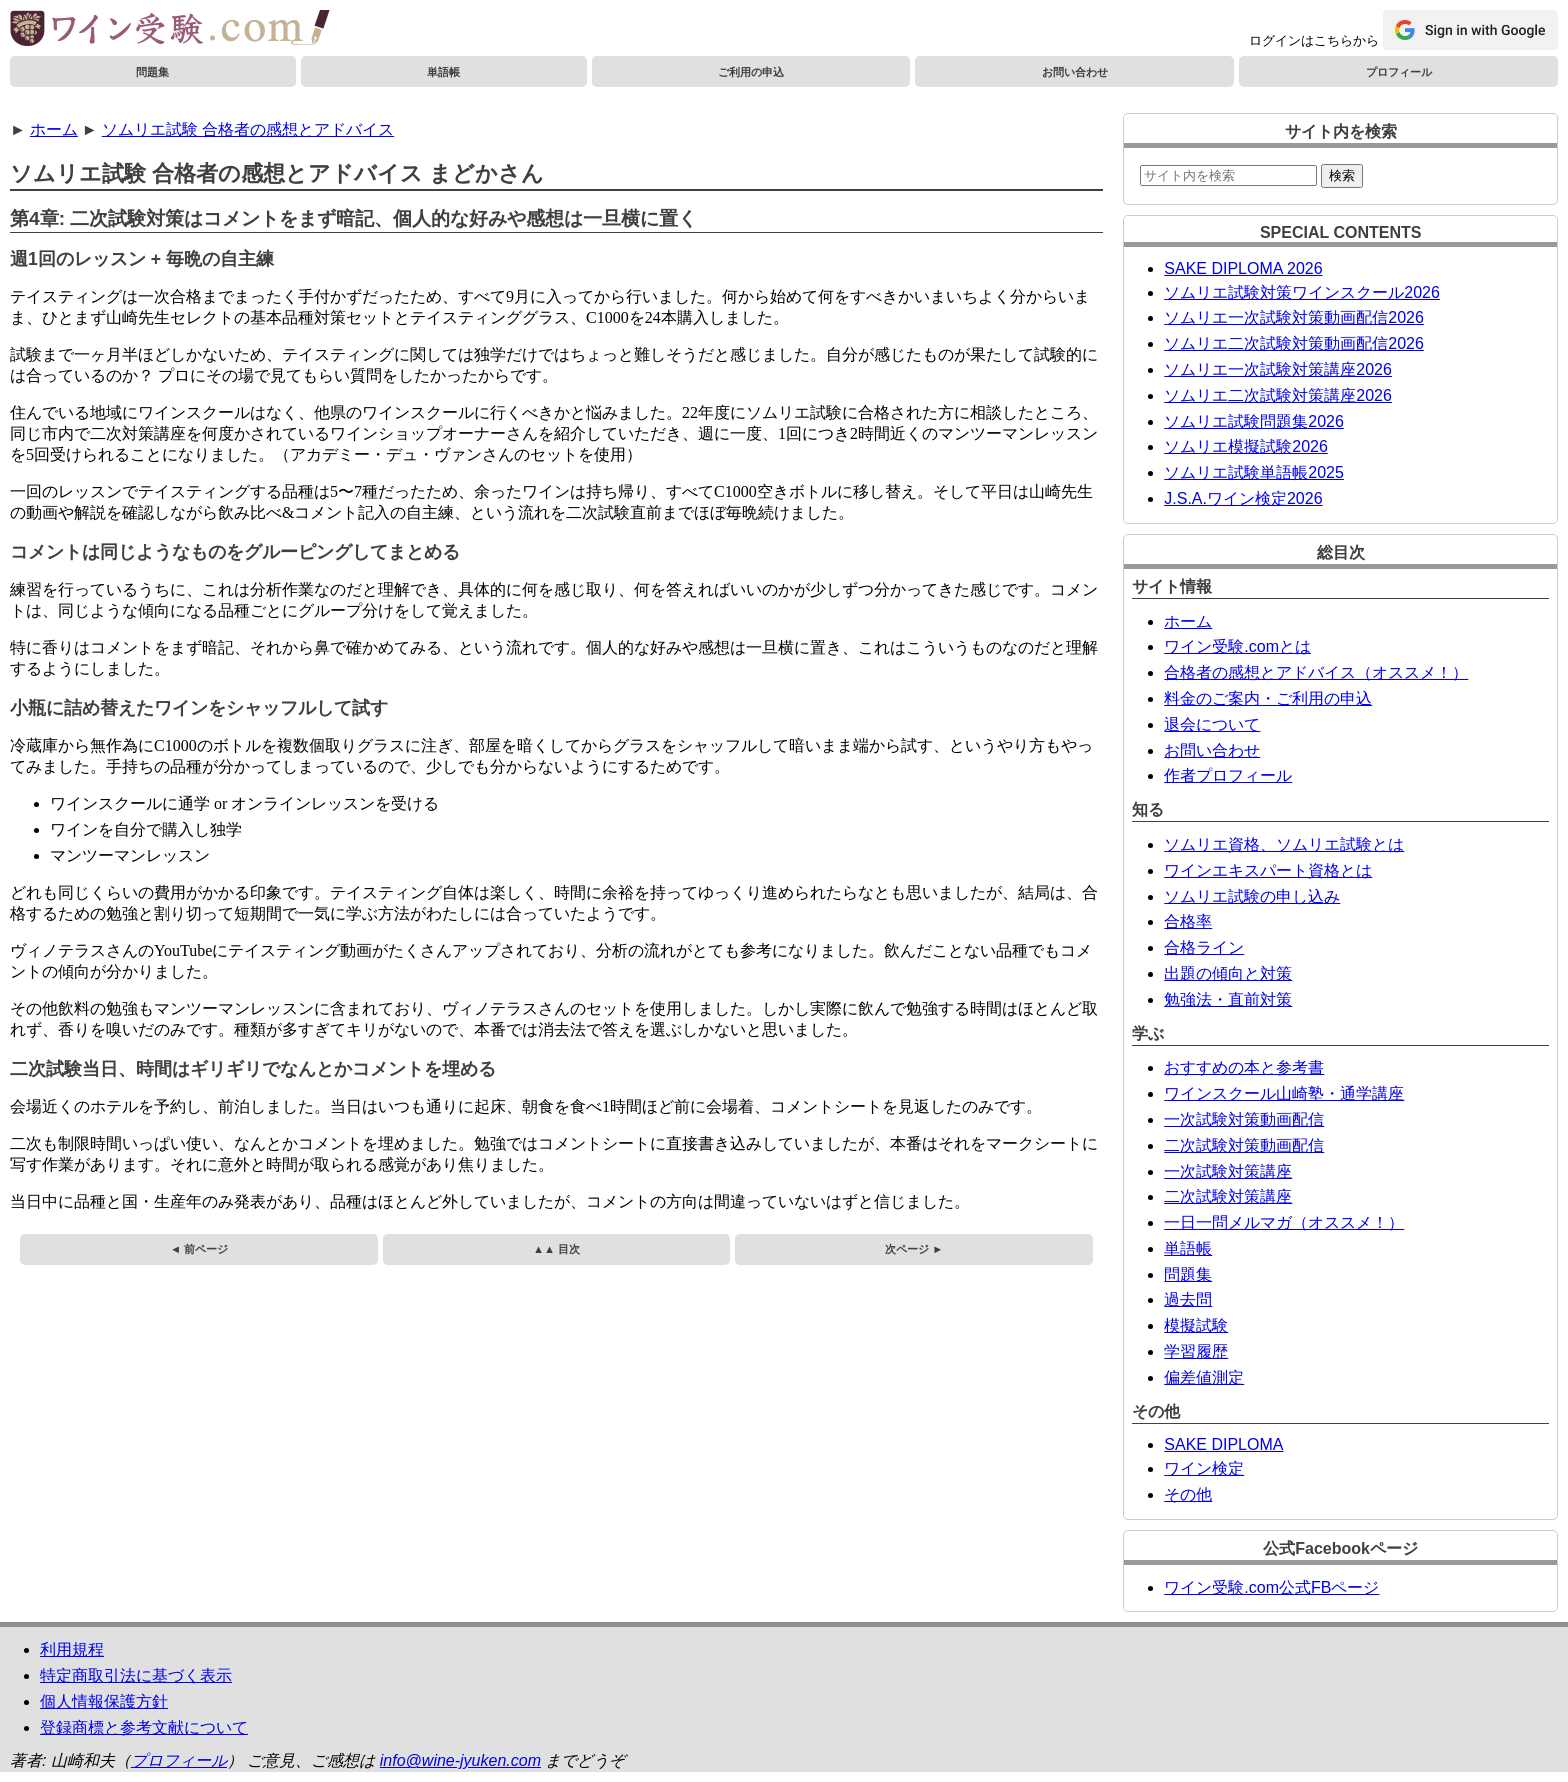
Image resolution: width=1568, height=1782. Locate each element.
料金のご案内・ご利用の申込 (1268, 698)
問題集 (152, 72)
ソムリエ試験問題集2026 (1254, 421)
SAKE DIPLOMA (1223, 1444)
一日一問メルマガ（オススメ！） (1284, 1222)
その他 (1188, 1494)
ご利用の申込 (751, 72)
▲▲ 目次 (556, 1249)
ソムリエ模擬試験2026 (1246, 446)
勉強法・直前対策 (1228, 999)
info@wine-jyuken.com (460, 1760)
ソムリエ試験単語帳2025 (1254, 472)
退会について (1212, 724)
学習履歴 (1196, 1351)
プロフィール (1399, 72)
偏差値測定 (1204, 1377)
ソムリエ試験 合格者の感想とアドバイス (248, 129)
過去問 (1188, 1299)
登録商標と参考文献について (144, 1727)
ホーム (54, 129)
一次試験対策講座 (1228, 1171)
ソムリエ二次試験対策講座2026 (1278, 395)
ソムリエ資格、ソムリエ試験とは (1284, 844)
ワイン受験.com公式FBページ (1271, 1587)
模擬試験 (1196, 1325)
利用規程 (72, 1649)
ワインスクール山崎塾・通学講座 (1284, 1093)
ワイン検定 (1204, 1468)
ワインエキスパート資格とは (1268, 870)
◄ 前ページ (199, 1249)
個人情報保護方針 (104, 1701)
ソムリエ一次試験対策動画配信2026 (1294, 317)
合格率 (1188, 921)
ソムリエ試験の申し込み (1252, 896)
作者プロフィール (1228, 775)
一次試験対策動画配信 (1244, 1119)
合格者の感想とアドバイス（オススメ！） (1316, 672)
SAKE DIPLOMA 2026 (1243, 268)
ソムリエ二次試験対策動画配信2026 (1294, 343)
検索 (1342, 175)
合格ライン (1204, 947)
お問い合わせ (1075, 72)
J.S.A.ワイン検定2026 (1243, 498)
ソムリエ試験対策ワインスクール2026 (1302, 292)
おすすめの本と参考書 (1244, 1067)
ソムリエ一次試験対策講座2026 (1278, 369)
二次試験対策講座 (1228, 1196)
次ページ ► (914, 1249)
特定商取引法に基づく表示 (136, 1675)
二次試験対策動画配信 (1244, 1145)
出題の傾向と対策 (1228, 973)
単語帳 (443, 72)
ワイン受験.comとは (1237, 646)
